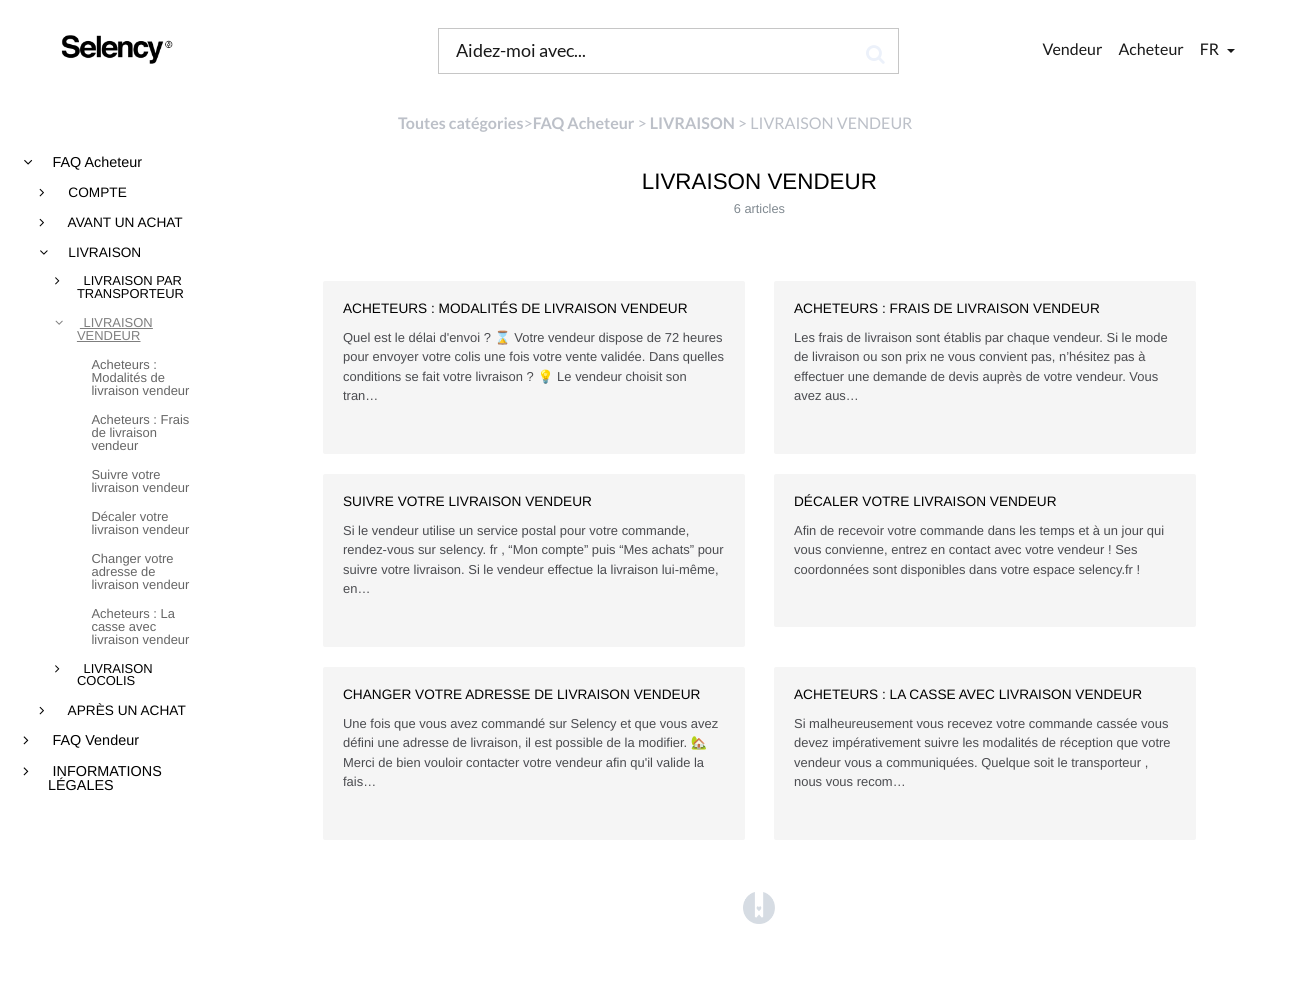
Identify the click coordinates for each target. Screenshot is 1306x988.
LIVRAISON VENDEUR (115, 330)
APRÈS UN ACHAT (125, 711)
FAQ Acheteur (96, 163)
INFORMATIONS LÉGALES (105, 779)
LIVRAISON (103, 253)
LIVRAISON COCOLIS (115, 676)
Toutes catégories (460, 123)
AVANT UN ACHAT (124, 223)
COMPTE (96, 193)
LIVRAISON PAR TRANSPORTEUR (130, 288)
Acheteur (1150, 49)
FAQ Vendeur (94, 741)
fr (1211, 49)
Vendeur (1073, 49)
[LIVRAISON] (692, 123)
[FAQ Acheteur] (584, 123)
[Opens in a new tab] (759, 907)
